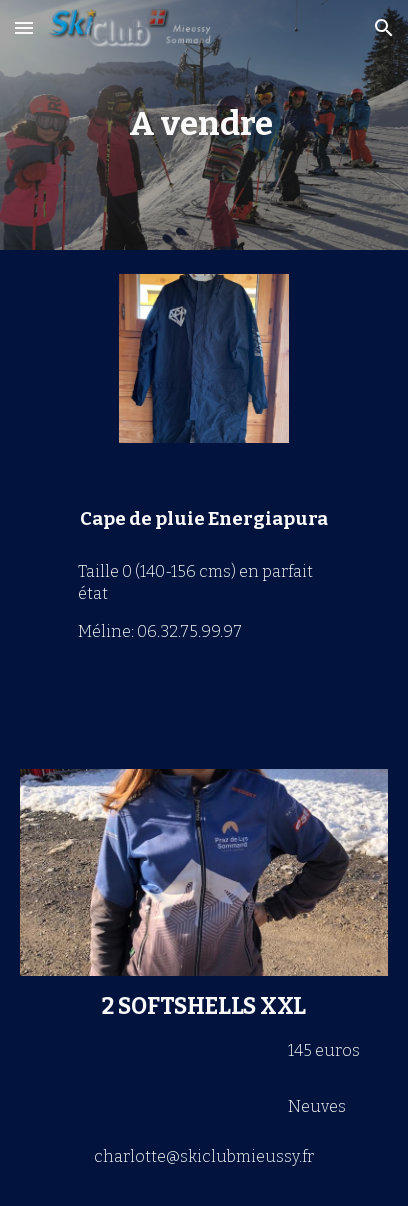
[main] (204, 125)
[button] (24, 27)
